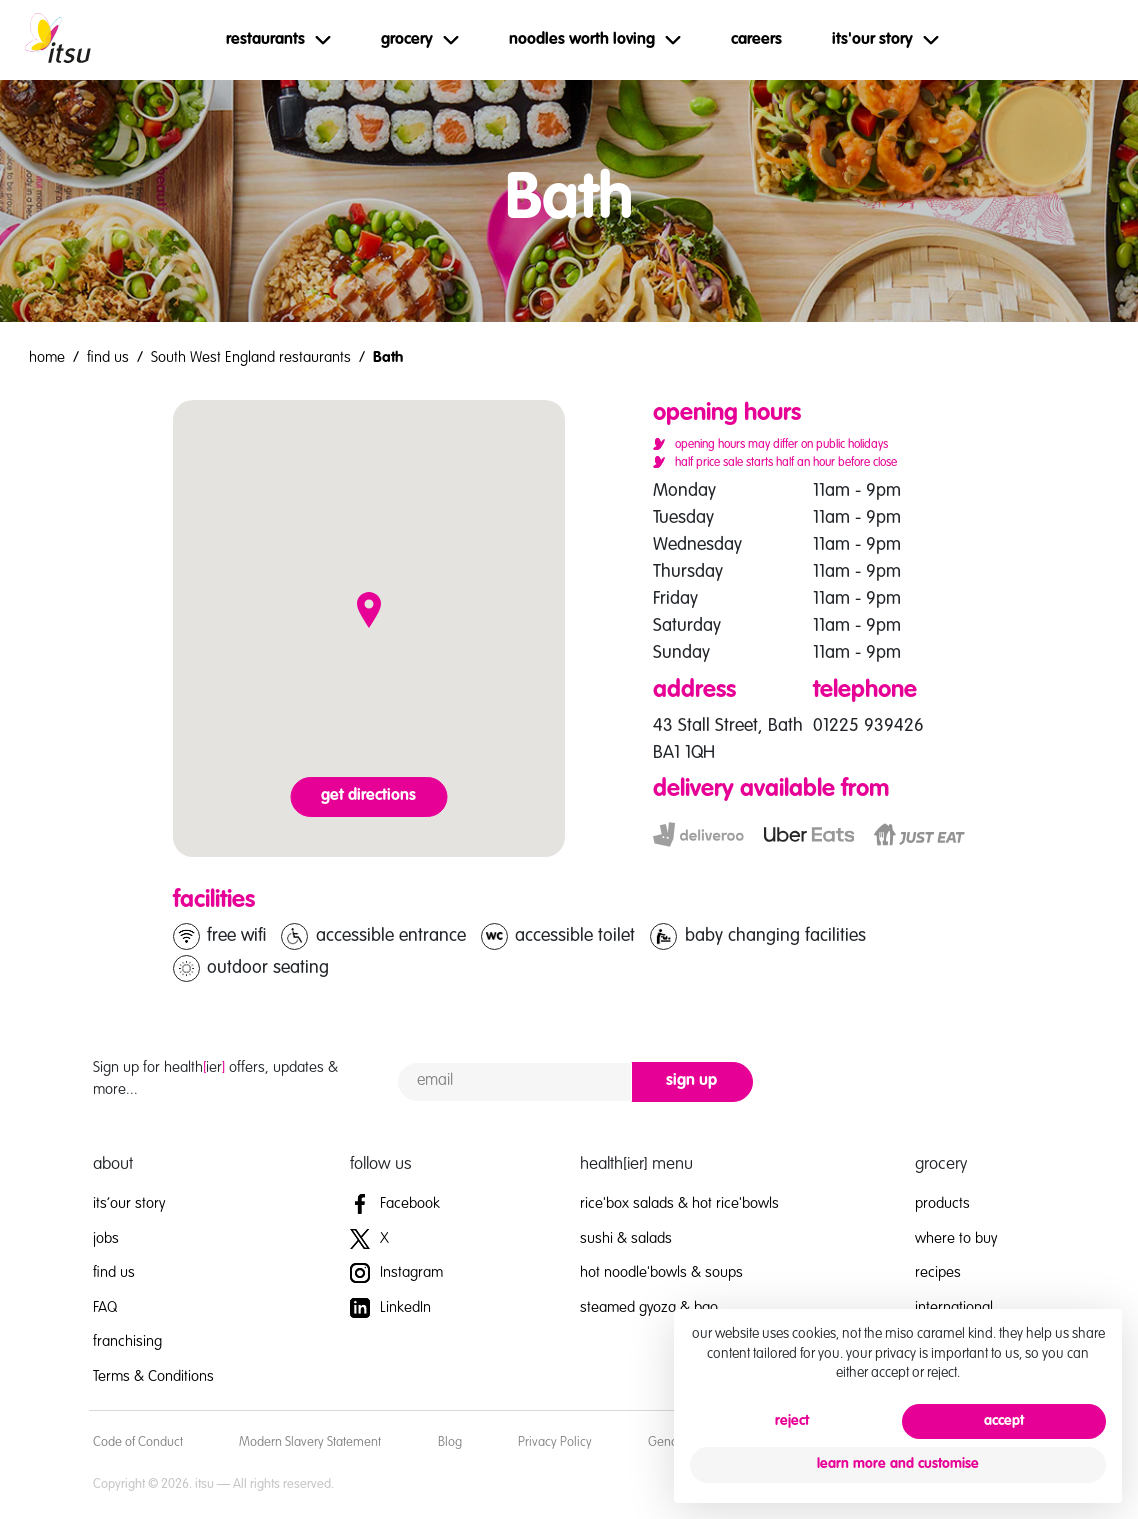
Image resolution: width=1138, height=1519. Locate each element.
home (47, 357)
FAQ (105, 1307)
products (942, 1203)
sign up (691, 1081)
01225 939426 (868, 726)
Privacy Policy (555, 1442)
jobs (106, 1238)
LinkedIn (390, 1307)
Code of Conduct (138, 1442)
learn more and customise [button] (898, 1464)
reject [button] (792, 1421)
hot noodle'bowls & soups (661, 1272)
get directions (368, 796)
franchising (127, 1341)
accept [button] (1004, 1421)
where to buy (956, 1238)
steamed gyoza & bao (649, 1307)
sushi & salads (626, 1238)
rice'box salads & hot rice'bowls (679, 1203)
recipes (938, 1272)
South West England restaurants (251, 357)
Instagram (396, 1272)
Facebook (395, 1203)
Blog (450, 1442)
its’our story (129, 1203)
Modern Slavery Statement (310, 1442)
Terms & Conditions (153, 1376)
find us (108, 357)
